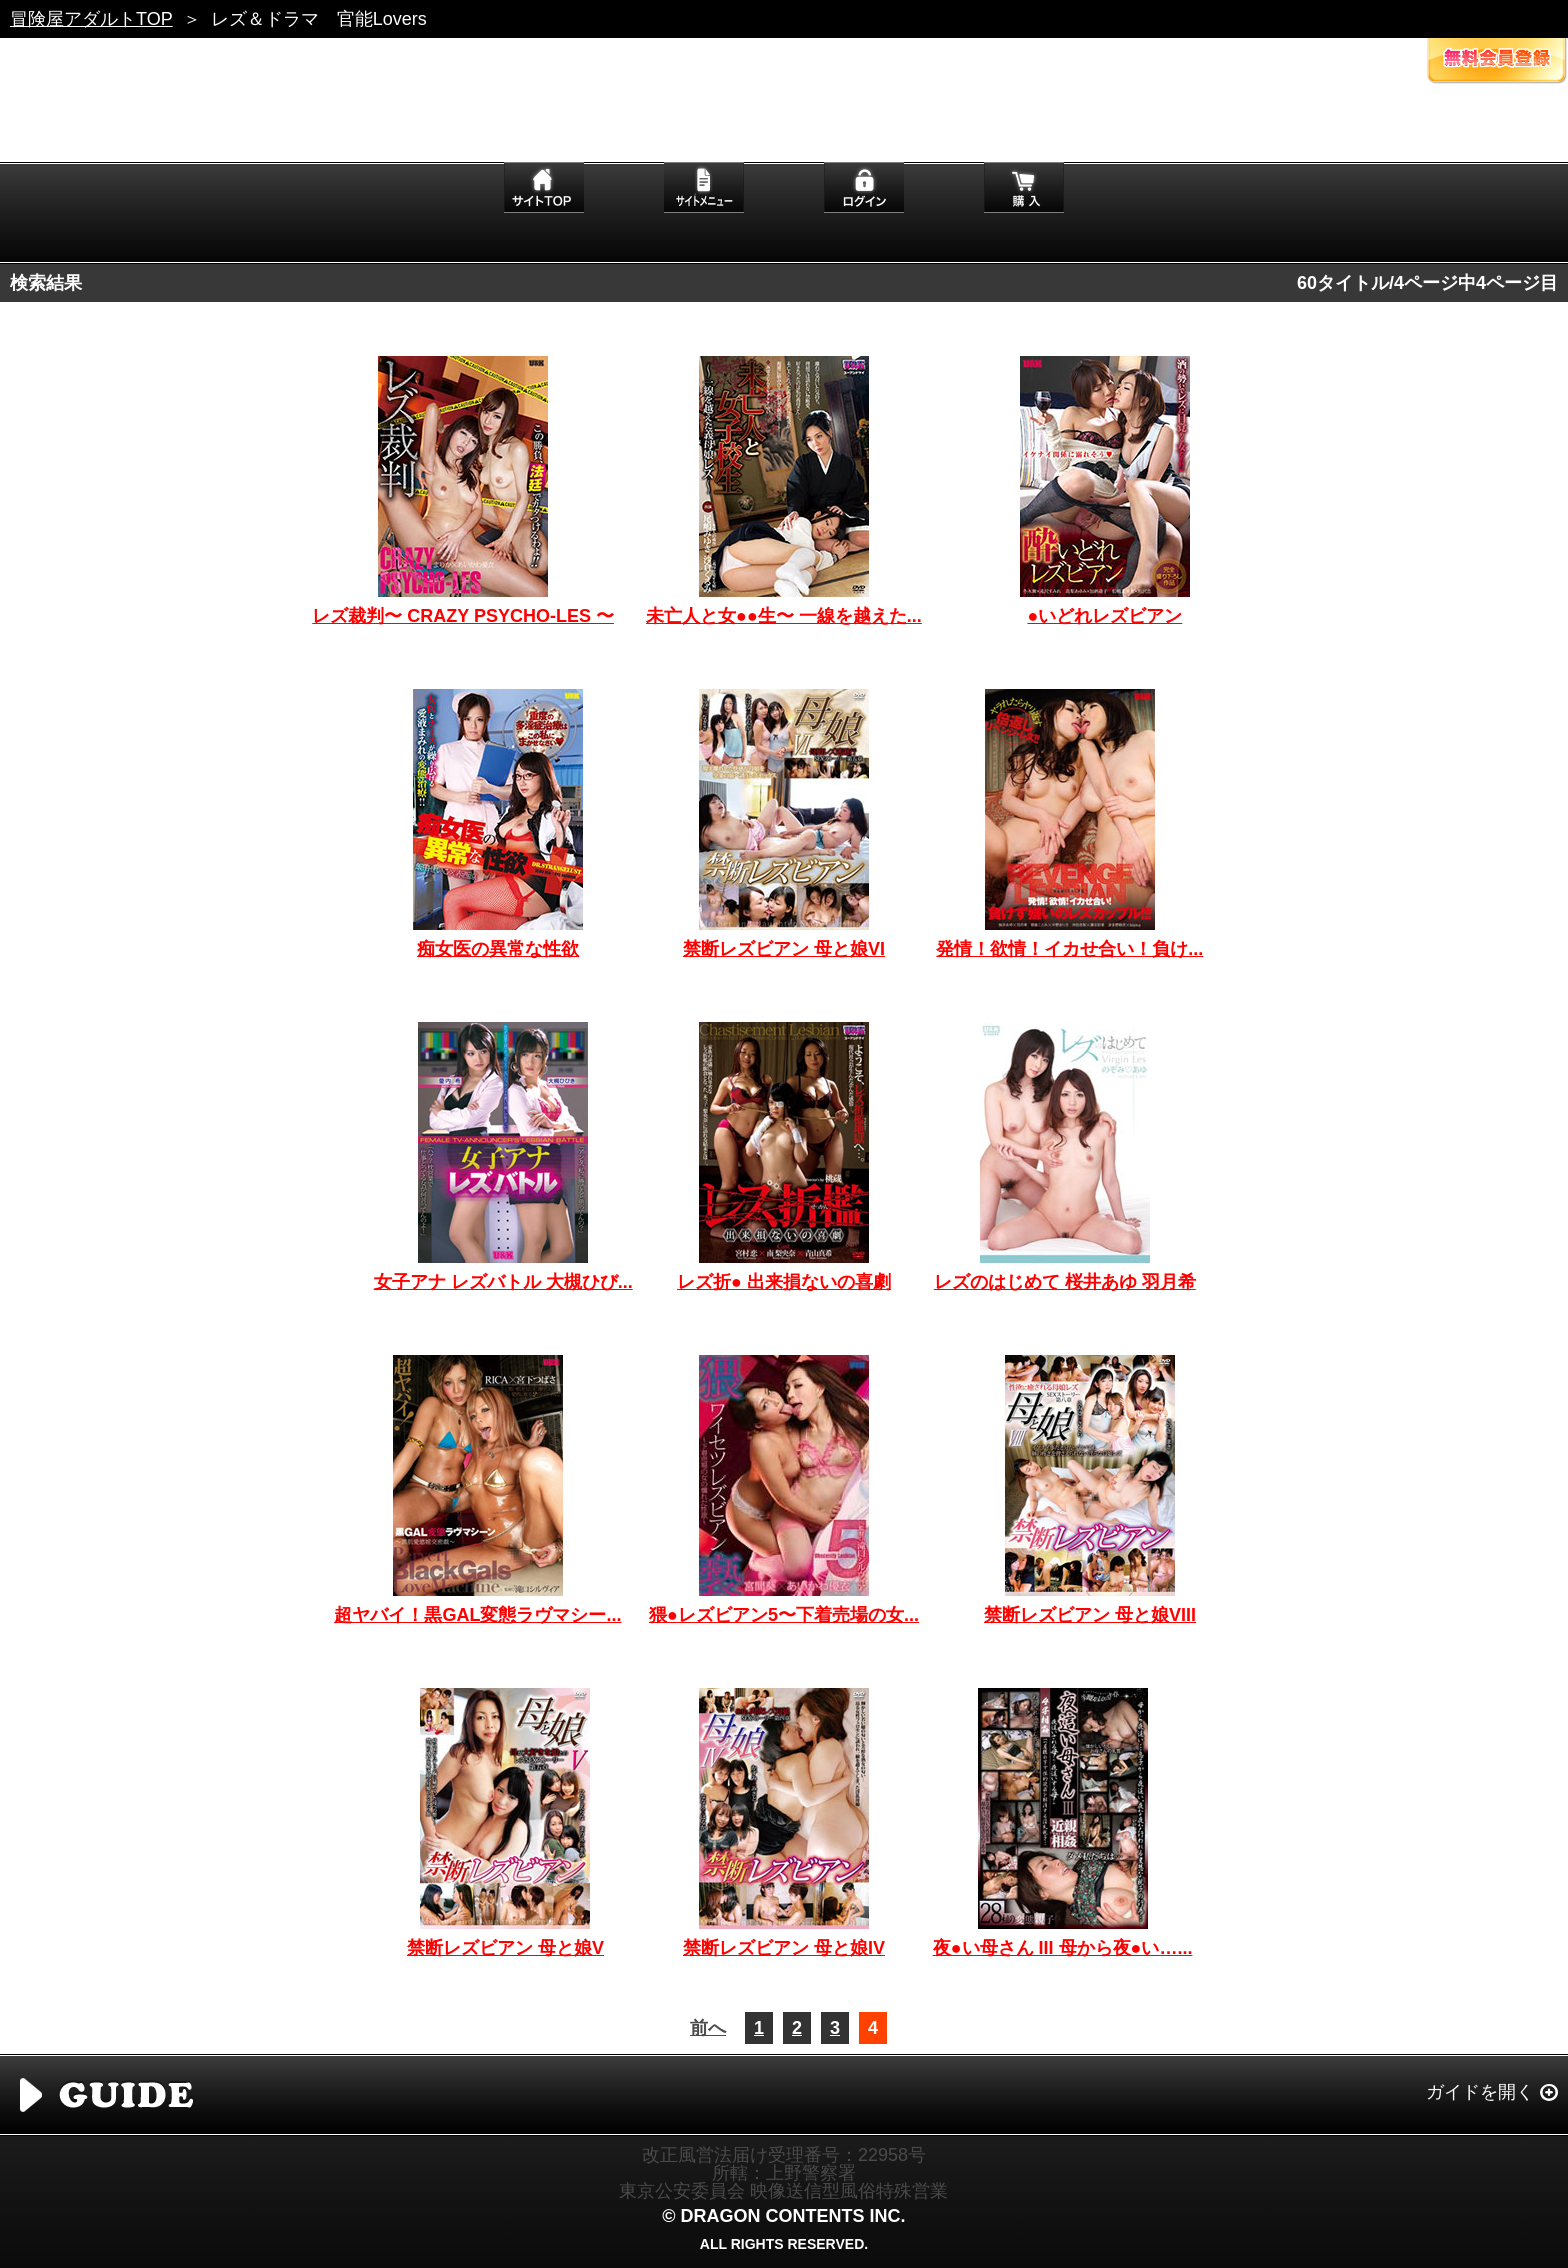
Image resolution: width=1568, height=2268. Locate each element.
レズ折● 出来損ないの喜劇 (784, 1282)
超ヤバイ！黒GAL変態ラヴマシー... (477, 1615)
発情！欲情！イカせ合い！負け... (1069, 949)
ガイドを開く (1480, 2092)
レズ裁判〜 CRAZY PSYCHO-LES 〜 (463, 616)
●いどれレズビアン (1104, 616)
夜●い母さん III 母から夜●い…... (1063, 1948)
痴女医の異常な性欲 (498, 949)
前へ (708, 2028)
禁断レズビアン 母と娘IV (784, 1948)
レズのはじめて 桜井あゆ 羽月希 (1065, 1282)
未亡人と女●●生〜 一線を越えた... (784, 616)
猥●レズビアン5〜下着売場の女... (784, 1615)
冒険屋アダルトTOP (91, 19)
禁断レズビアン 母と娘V (505, 1948)
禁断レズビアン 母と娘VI (784, 949)
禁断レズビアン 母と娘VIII (1090, 1615)
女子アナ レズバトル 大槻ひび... (503, 1282)
